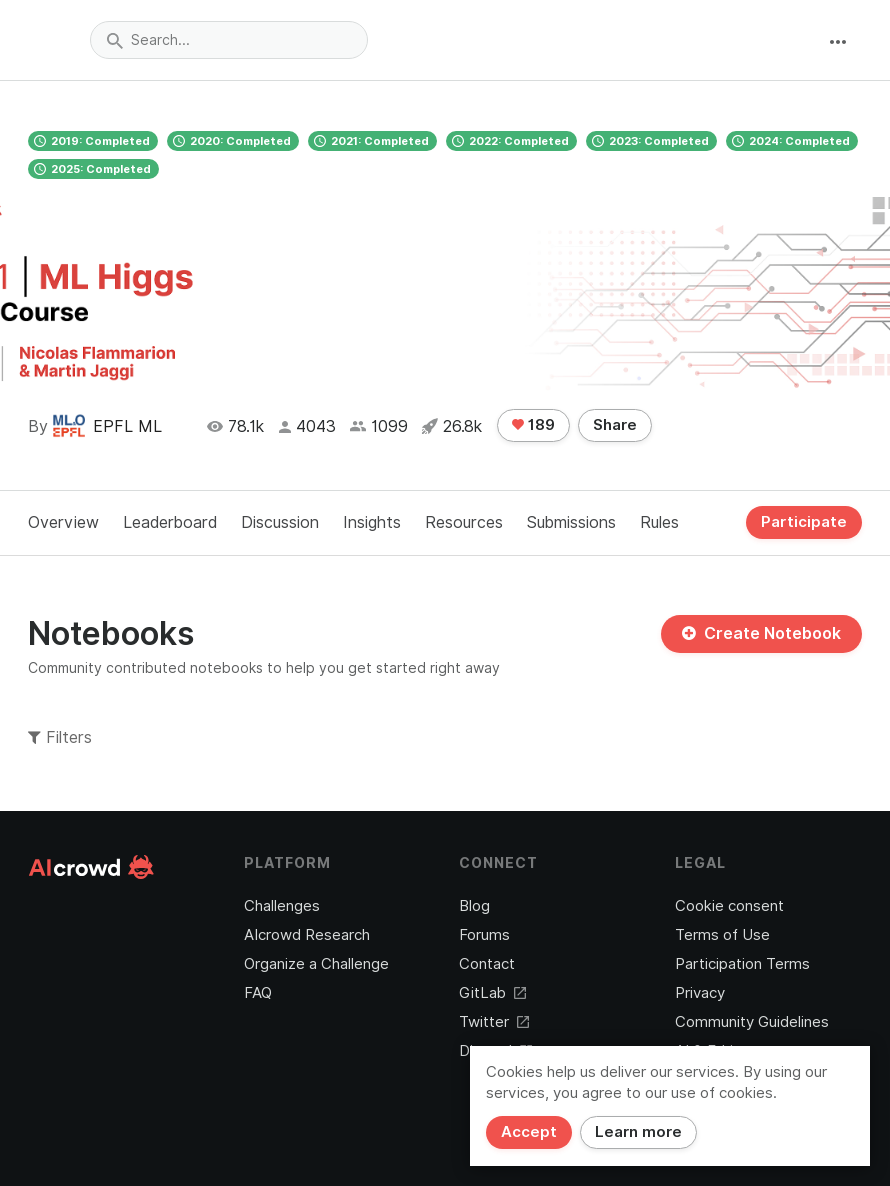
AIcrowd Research (307, 935)
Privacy (700, 993)
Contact (487, 964)
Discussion (280, 522)
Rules (659, 522)
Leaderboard (170, 522)
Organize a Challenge (316, 964)
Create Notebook (761, 633)
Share (615, 425)
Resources (464, 522)
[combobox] (229, 40)
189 (533, 425)
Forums (484, 935)
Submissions (571, 522)
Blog (474, 906)
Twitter (494, 1022)
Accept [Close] (529, 1132)
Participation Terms (742, 964)
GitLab (492, 993)
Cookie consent (729, 906)
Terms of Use (722, 935)
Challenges (282, 906)
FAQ (258, 993)
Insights (372, 522)
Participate (804, 522)
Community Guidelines (752, 1022)
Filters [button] (60, 737)
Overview (63, 522)
